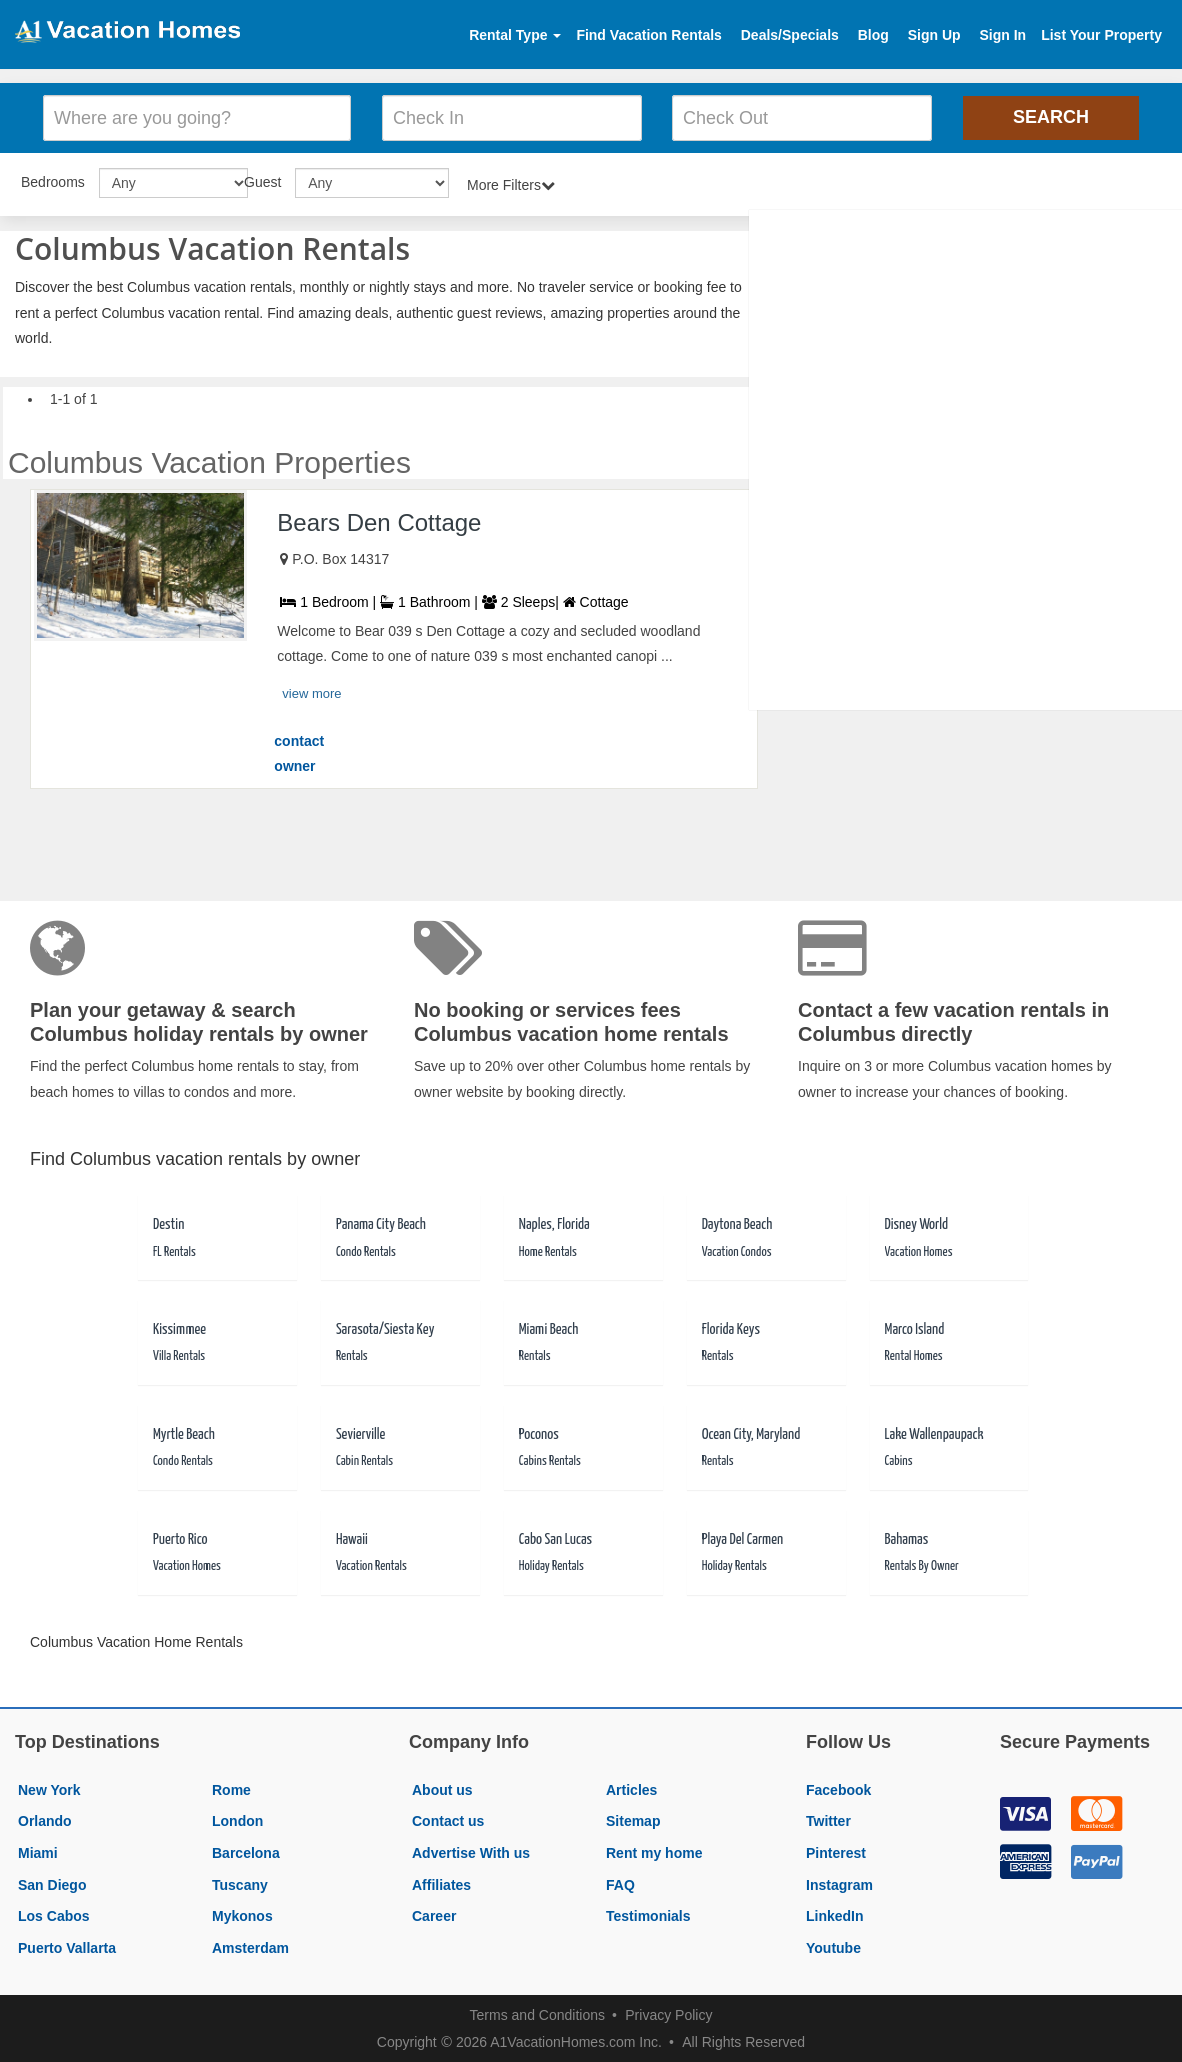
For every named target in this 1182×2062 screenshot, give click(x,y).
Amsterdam (250, 1946)
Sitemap (633, 1820)
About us (442, 1788)
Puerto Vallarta (67, 1946)
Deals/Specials (790, 35)
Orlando (45, 1820)
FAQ (620, 1883)
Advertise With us (471, 1851)
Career (434, 1914)
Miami (38, 1851)
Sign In (1002, 35)
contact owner (299, 752)
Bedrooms (53, 180)
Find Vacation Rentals (648, 35)
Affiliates (441, 1883)
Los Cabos (54, 1914)
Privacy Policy (668, 2014)
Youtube (833, 1946)
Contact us (448, 1820)
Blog (873, 35)
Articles (631, 1788)
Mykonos (242, 1914)
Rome (231, 1788)
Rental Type (515, 35)
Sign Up (934, 35)
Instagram (839, 1883)
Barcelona (246, 1851)
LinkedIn (835, 1914)
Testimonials (648, 1914)
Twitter (828, 1820)
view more (311, 691)
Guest (262, 180)
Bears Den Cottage (379, 520)
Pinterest (836, 1851)
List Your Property (1101, 35)
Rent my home (654, 1851)
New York (49, 1788)
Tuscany (240, 1883)
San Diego (52, 1883)
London (237, 1820)
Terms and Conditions (537, 2014)
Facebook (838, 1788)
